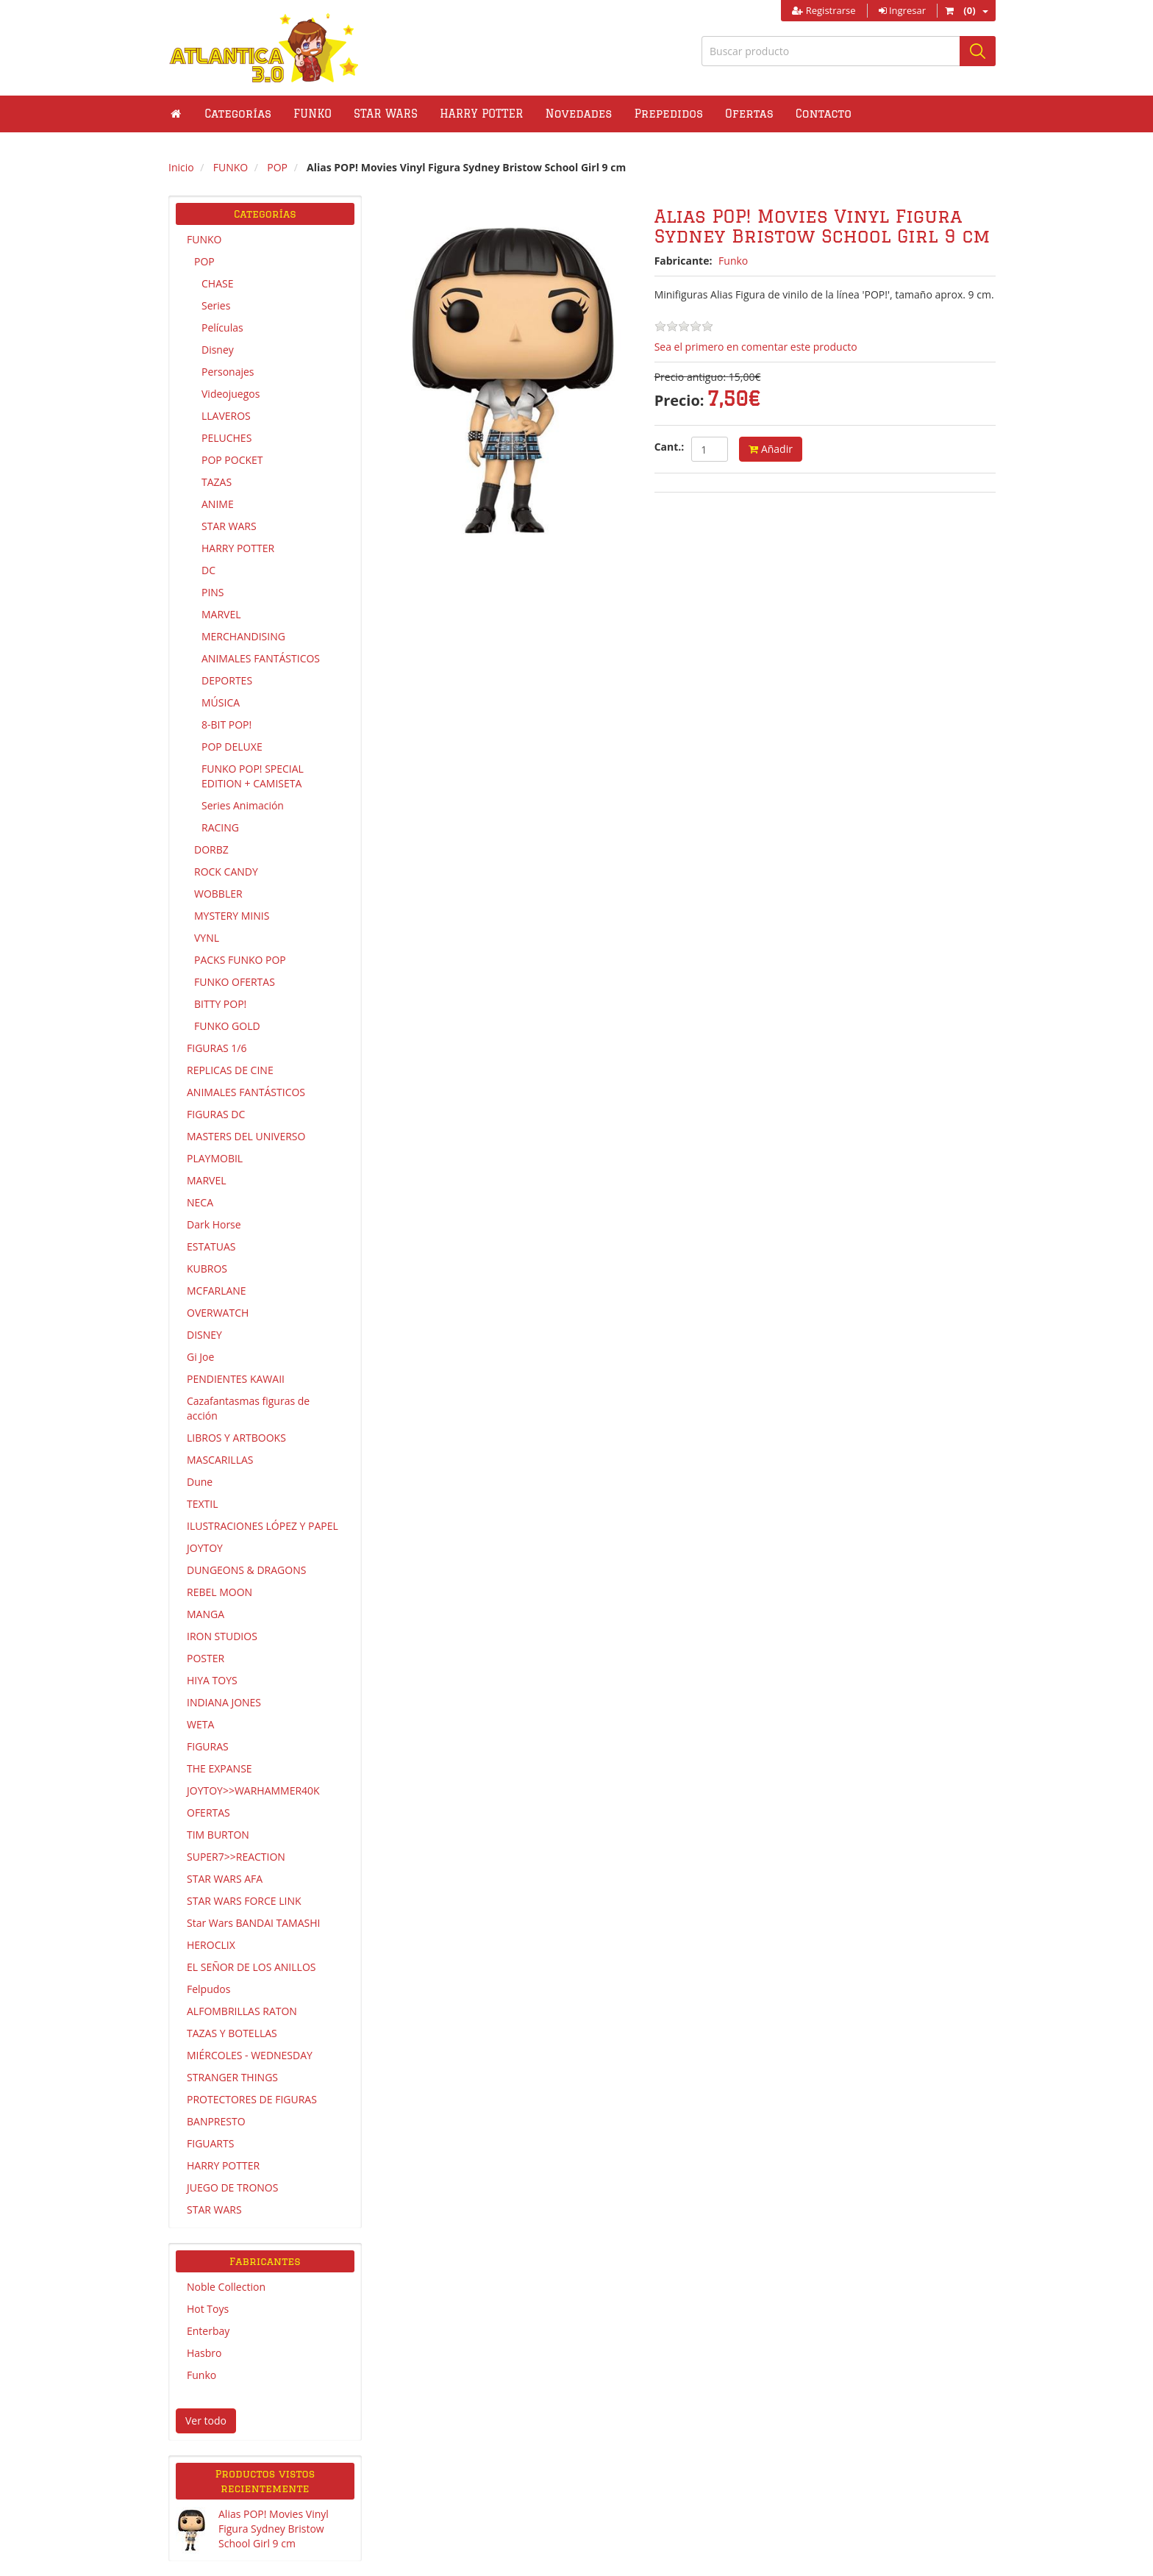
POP (204, 261)
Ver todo (205, 2420)
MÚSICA (220, 702)
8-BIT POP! (226, 724)
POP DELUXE (232, 747)
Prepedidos (668, 113)
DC (208, 570)
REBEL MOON (219, 1592)
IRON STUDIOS (222, 1636)
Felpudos (208, 1989)
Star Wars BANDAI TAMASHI (253, 1923)
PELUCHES (226, 438)
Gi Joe (200, 1357)
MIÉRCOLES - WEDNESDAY (250, 2055)
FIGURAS (208, 1746)
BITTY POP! (220, 1004)
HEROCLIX (211, 1945)
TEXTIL (202, 1504)
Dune (200, 1482)
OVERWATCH (218, 1313)
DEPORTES (226, 680)
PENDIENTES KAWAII (236, 1379)
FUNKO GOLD (227, 1026)
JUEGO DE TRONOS (232, 2187)
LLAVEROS (226, 416)
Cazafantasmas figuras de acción (248, 1408)
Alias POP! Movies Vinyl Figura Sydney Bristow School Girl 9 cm (273, 2528)
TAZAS (216, 482)
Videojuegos (230, 394)
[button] (312, 114)
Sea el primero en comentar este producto (755, 347)
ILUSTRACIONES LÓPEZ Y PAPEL (262, 1526)
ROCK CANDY (226, 872)
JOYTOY (205, 1548)
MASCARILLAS (220, 1460)
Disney (217, 350)
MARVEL (221, 614)
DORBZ (211, 849)
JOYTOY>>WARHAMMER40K (253, 1790)
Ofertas (749, 113)
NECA (200, 1202)
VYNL (206, 938)
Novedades (579, 113)
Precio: (679, 400)
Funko (201, 2375)
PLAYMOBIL (215, 1158)
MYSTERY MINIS (231, 916)
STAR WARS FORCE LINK (244, 1901)
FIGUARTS (210, 2143)
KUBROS (207, 1269)
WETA (200, 1724)
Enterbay (208, 2331)
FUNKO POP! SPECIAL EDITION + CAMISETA (252, 776)
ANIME (217, 504)
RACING (220, 827)
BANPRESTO (216, 2121)
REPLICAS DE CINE (230, 1070)
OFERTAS (208, 1813)
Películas (222, 327)
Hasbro (204, 2353)
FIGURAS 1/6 (216, 1048)
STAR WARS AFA (225, 1879)
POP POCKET (232, 460)
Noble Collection (226, 2287)
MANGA (205, 1614)
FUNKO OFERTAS (234, 982)
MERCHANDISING (243, 636)
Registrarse (823, 10)
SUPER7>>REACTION (236, 1857)
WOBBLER (218, 894)
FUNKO (204, 239)
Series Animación (242, 805)
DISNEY (204, 1335)
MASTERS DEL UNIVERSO (246, 1136)
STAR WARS (229, 526)
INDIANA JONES (224, 1702)
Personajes (227, 372)
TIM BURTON (218, 1835)
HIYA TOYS (212, 1680)
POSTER (205, 1658)
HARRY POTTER (237, 548)
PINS (212, 592)
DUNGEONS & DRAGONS (246, 1570)
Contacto (824, 113)
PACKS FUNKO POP (240, 960)
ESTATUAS (211, 1246)
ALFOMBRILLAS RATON (242, 2011)
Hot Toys (208, 2309)
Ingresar (902, 10)
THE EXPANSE (219, 1768)
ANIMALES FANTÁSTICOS (260, 658)
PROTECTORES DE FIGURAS (252, 2099)
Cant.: (669, 447)
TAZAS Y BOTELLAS (232, 2033)
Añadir (771, 449)
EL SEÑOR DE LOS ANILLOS (251, 1967)
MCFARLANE (216, 1291)
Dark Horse (214, 1224)
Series (215, 305)
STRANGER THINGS (232, 2077)
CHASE (217, 283)
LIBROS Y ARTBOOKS (236, 1438)
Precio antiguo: (690, 377)
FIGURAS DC (216, 1114)
